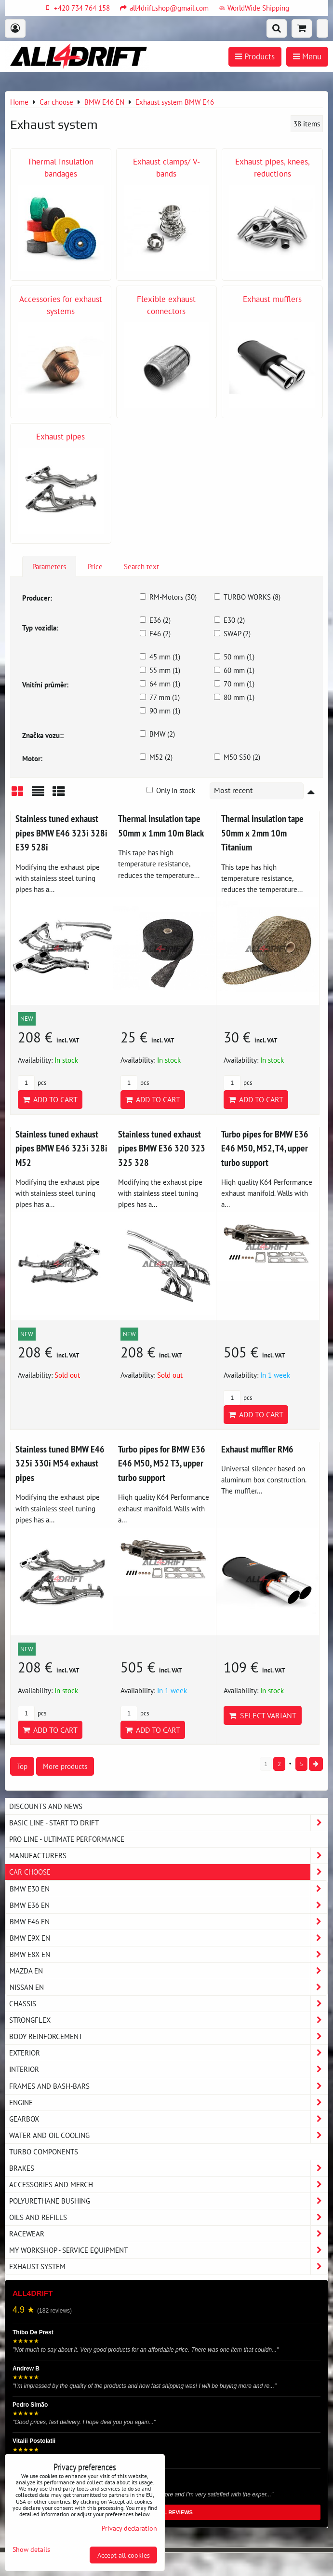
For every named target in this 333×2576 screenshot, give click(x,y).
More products (65, 1766)
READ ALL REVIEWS (166, 2512)
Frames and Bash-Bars (168, 2086)
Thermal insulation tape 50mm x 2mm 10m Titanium (262, 832)
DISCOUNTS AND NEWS (45, 1806)
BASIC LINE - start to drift (168, 1823)
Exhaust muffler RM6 (257, 1449)
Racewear (168, 2234)
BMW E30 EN (168, 1889)
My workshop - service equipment (168, 2250)
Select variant (262, 1715)
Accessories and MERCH (168, 2184)
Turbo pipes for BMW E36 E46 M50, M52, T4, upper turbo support (264, 1148)
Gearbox (168, 2119)
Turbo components (43, 2151)
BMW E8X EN (168, 1954)
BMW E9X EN (168, 1938)
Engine (168, 2102)
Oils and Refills (168, 2217)
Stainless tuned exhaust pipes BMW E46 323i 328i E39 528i (61, 832)
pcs (32, 1083)
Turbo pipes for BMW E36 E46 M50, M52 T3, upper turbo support (161, 1463)
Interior (168, 2069)
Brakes (168, 2168)
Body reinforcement (168, 2036)
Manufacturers (168, 1855)
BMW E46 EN (168, 1922)
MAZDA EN (168, 1971)
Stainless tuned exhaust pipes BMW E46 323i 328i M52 (61, 1148)
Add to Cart (50, 1099)
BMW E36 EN (168, 1905)
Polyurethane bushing (168, 2201)
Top (22, 1766)
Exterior (168, 2053)
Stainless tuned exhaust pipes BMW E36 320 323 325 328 (161, 1148)
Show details (31, 2549)
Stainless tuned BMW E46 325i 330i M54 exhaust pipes (60, 1463)
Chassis (168, 2004)
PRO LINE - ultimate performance (66, 1839)
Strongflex (168, 2020)
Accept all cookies (123, 2555)
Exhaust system (168, 2267)
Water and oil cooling (168, 2135)
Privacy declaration (129, 2528)
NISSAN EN (168, 1987)
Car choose (168, 1872)
